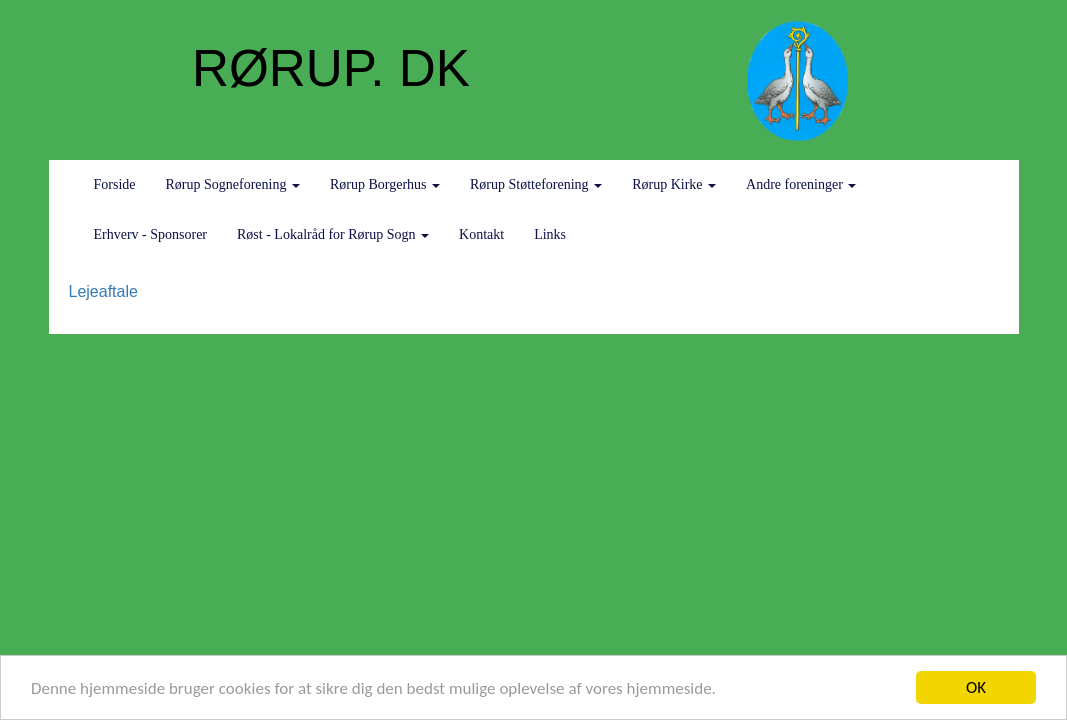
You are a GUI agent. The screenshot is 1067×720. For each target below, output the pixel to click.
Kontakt (481, 234)
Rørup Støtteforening (536, 184)
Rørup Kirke (674, 184)
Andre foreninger (801, 184)
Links (550, 234)
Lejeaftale (103, 291)
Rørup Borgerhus (385, 184)
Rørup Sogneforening (233, 184)
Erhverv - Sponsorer (151, 234)
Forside (115, 184)
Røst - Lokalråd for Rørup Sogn (333, 234)
